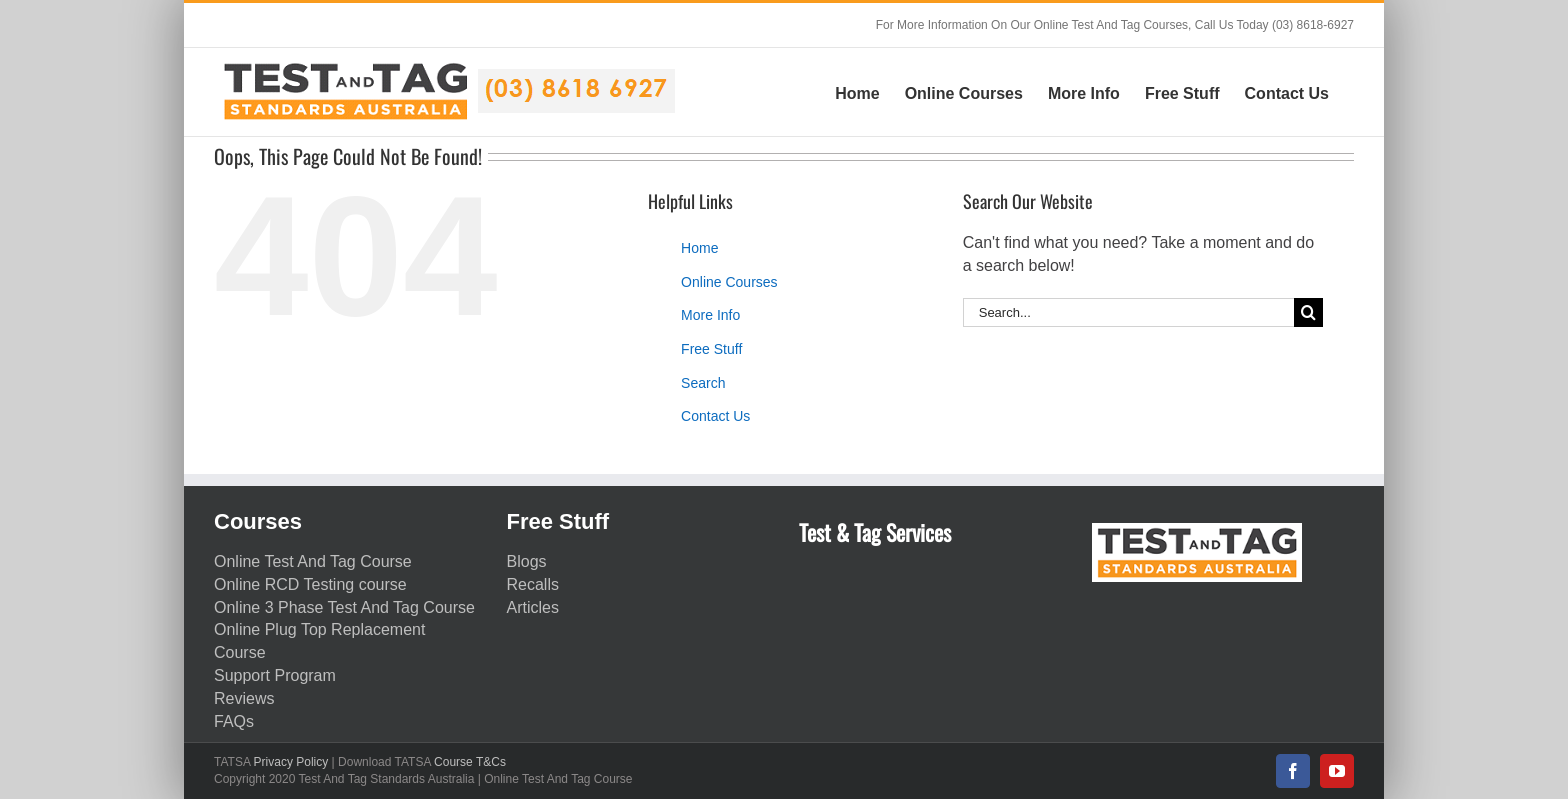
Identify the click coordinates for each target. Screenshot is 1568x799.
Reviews (244, 698)
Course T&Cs (470, 762)
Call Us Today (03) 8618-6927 (1274, 25)
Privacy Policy (291, 762)
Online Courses (729, 282)
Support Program (275, 675)
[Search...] (1128, 312)
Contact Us (715, 416)
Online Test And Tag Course (313, 561)
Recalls (533, 584)
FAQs (234, 721)
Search (703, 383)
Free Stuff (711, 349)
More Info (710, 315)
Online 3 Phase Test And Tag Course (344, 607)
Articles (533, 607)
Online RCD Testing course (310, 584)
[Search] (1308, 312)
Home (699, 248)
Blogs (527, 561)
